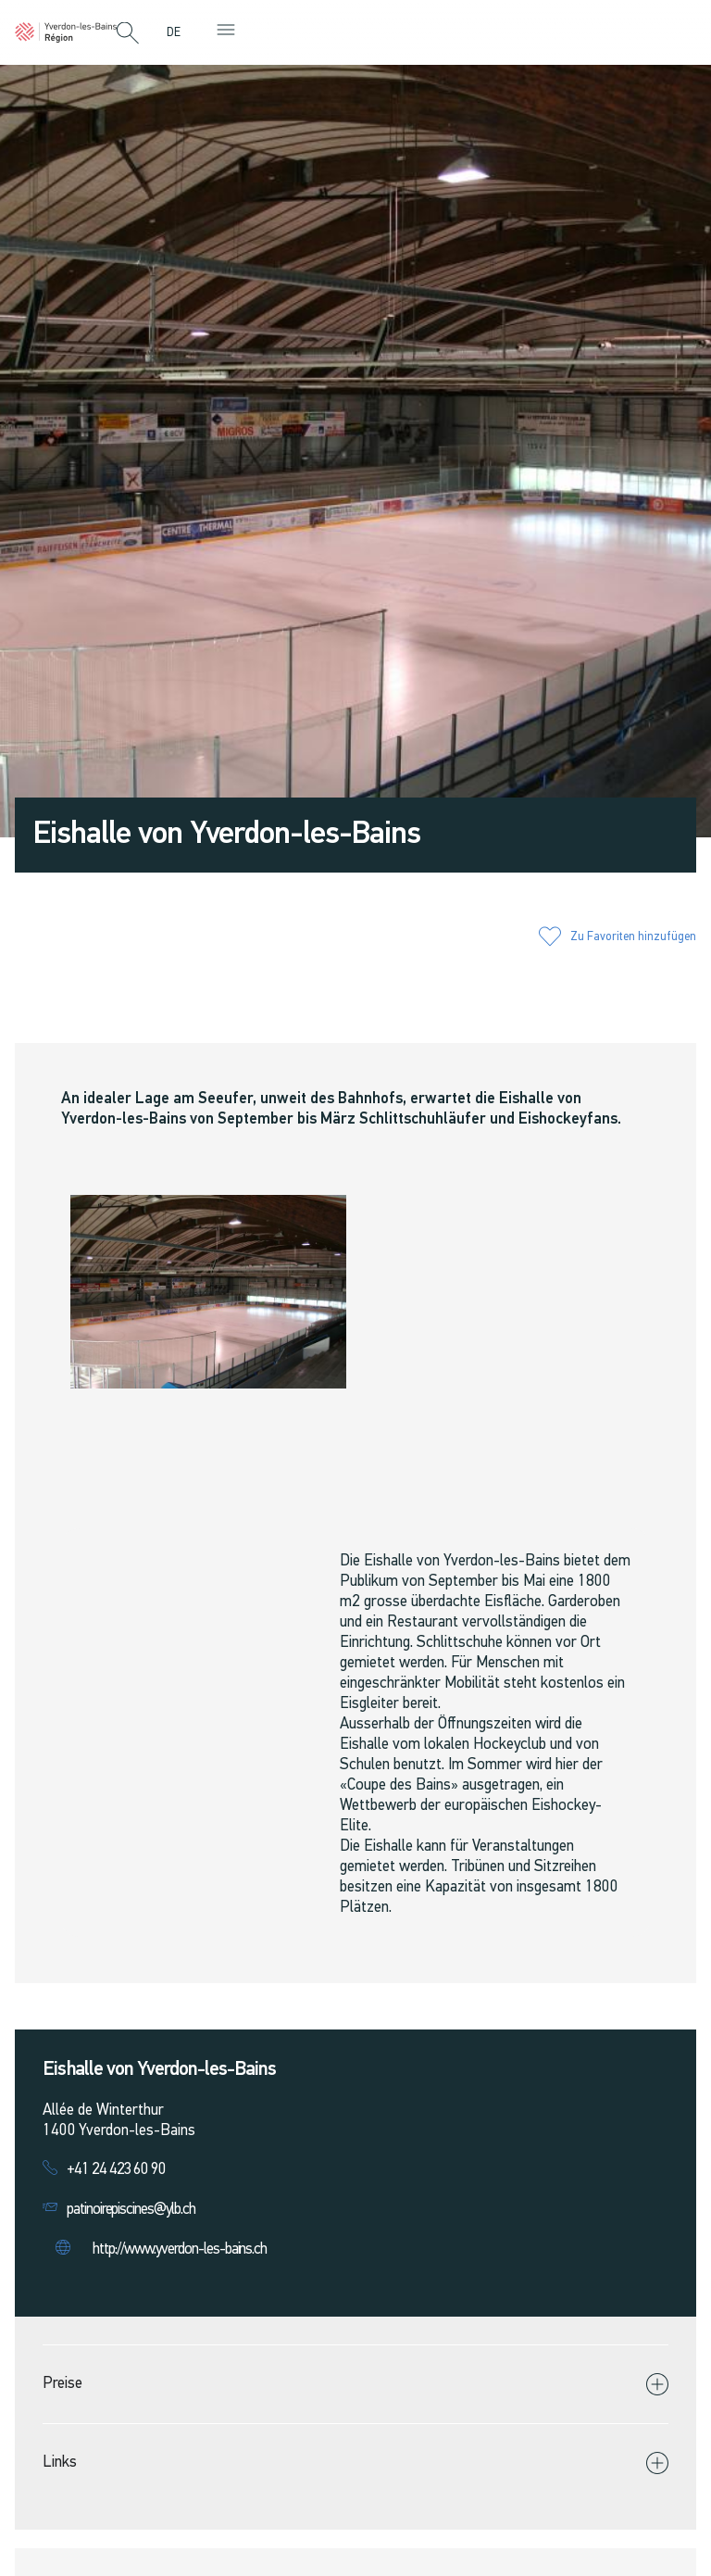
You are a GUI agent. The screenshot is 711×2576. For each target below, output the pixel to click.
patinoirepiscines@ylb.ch (131, 2210)
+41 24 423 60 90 (116, 2170)
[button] (128, 34)
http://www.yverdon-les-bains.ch (180, 2249)
